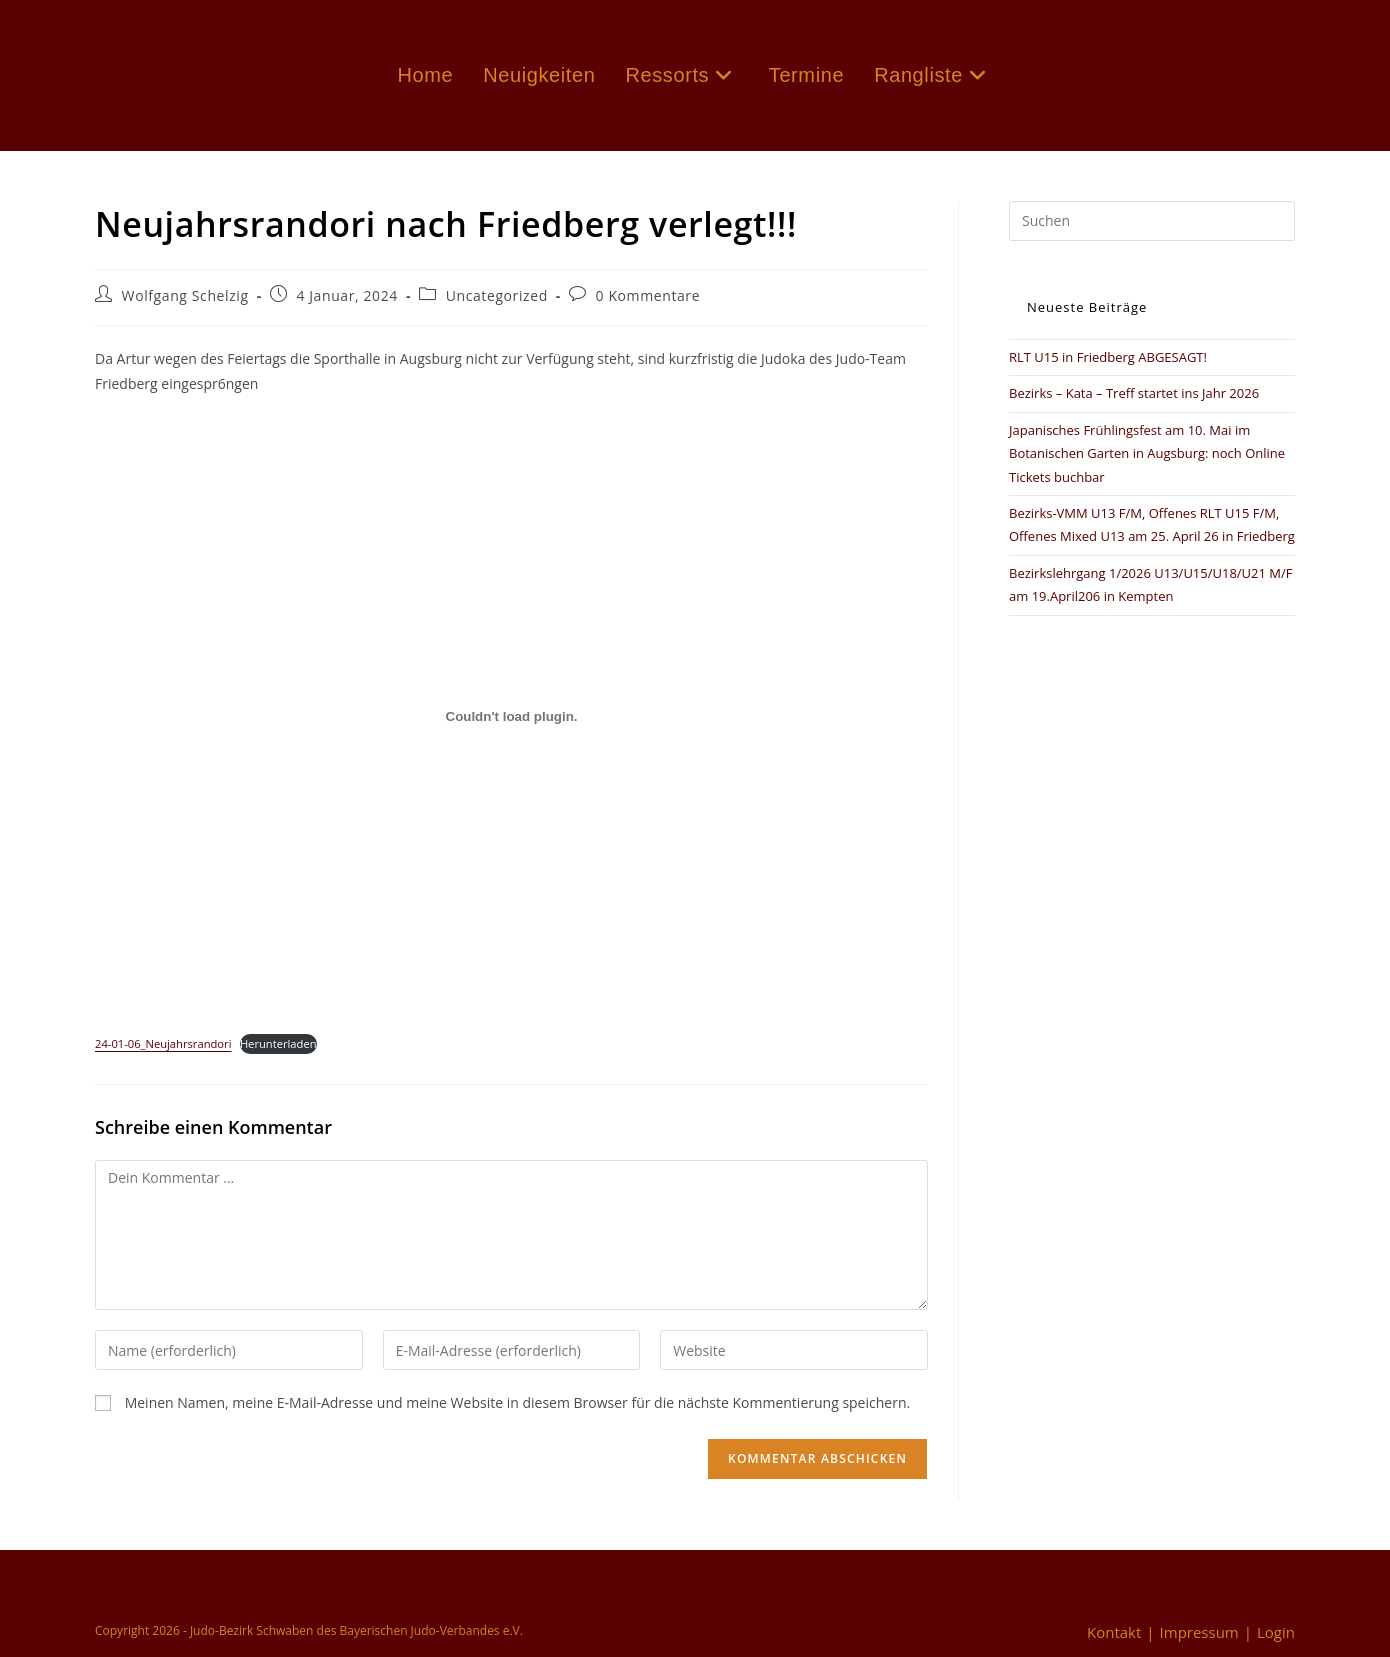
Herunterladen (278, 1043)
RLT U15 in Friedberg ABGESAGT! (1108, 357)
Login (1276, 1632)
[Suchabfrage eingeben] (1152, 221)
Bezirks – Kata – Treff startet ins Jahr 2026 (1134, 393)
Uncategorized (497, 295)
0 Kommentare (648, 295)
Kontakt (1114, 1632)
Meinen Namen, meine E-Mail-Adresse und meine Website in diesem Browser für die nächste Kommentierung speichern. (518, 1402)
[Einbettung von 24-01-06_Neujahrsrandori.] (511, 717)
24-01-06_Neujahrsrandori (163, 1043)
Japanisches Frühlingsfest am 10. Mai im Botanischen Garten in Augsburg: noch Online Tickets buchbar (1147, 453)
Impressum (1199, 1632)
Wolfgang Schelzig (185, 295)
